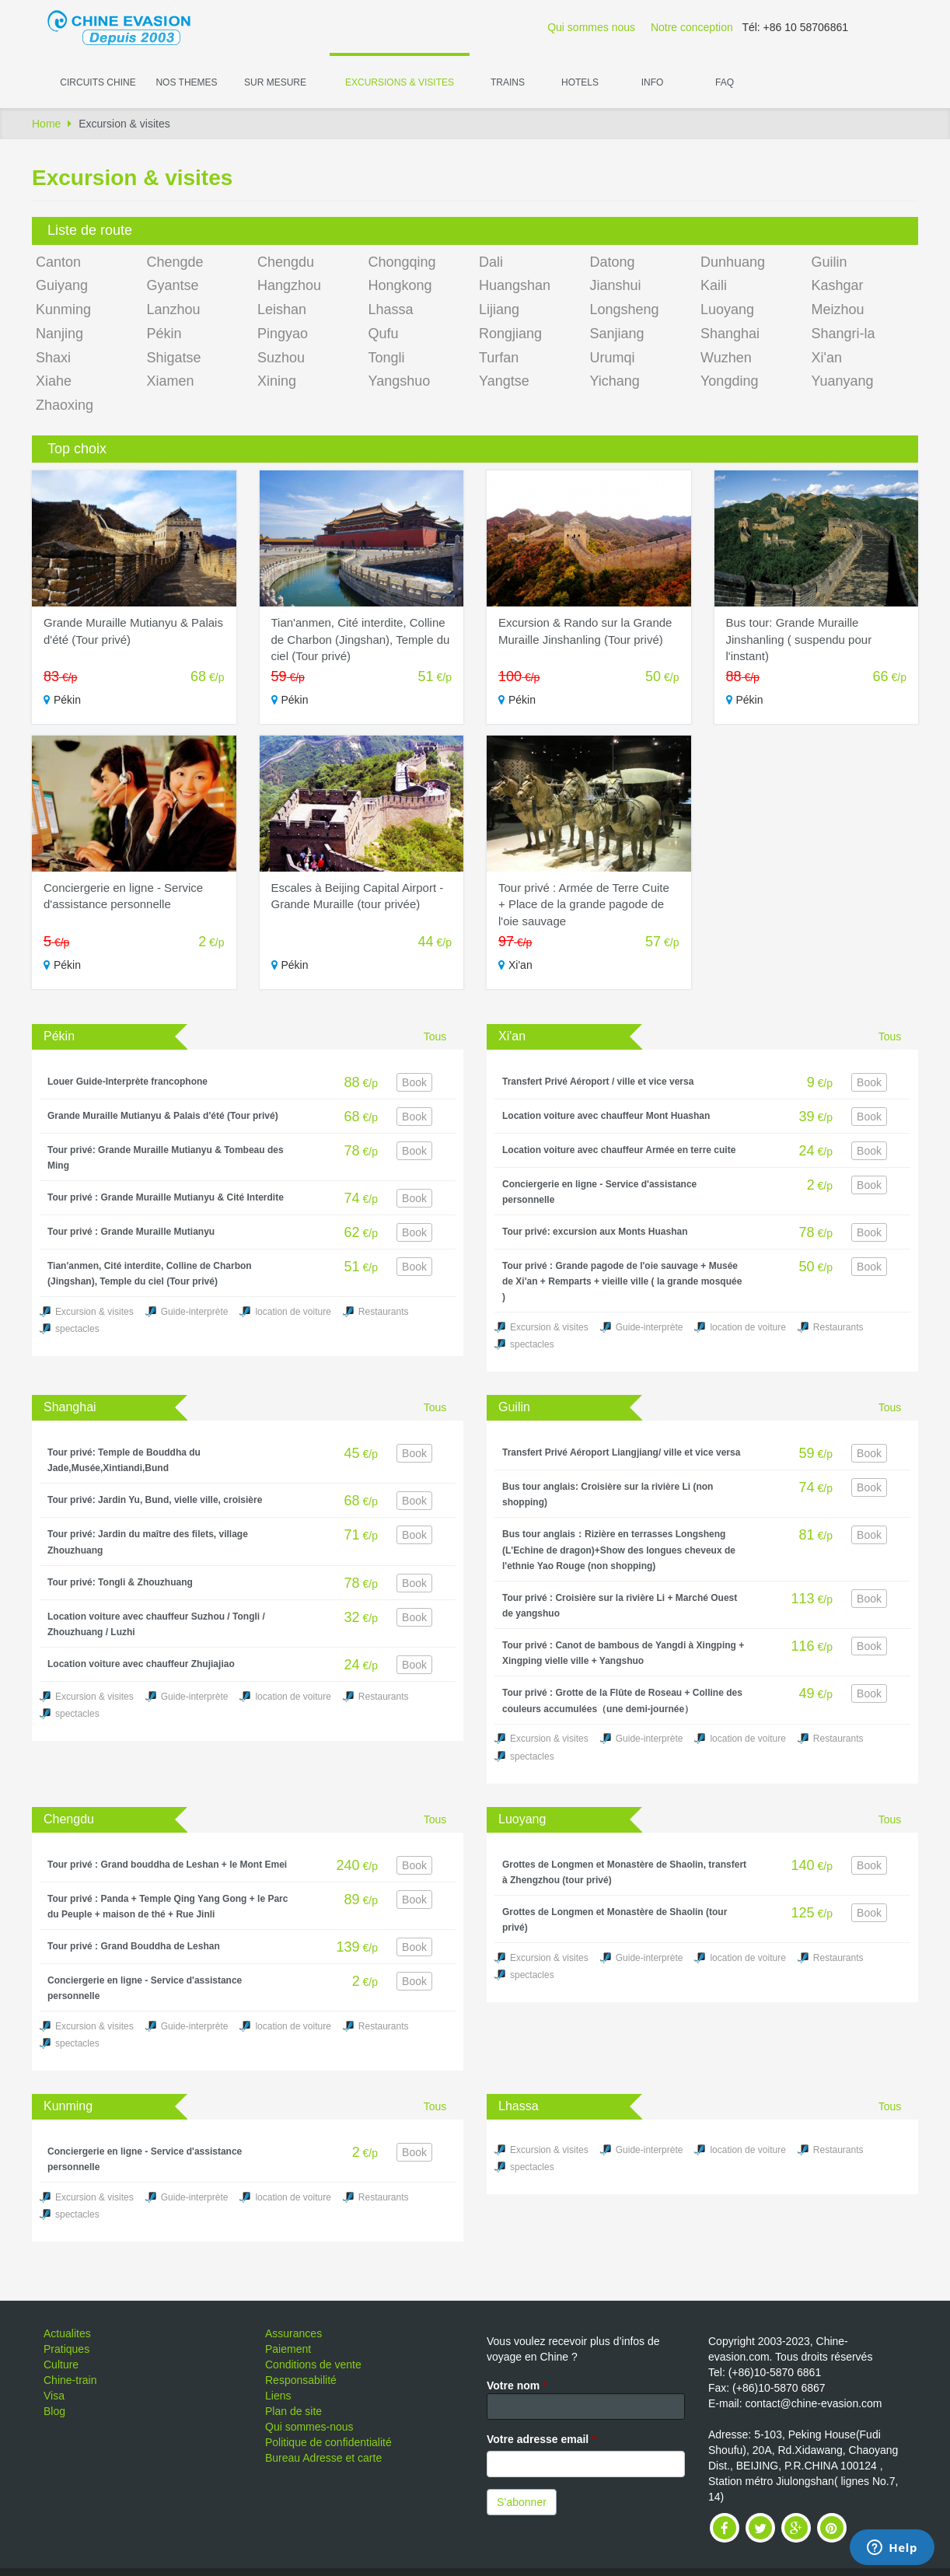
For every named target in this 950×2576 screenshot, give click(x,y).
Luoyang (727, 309)
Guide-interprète (195, 1311)
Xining (276, 381)
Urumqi (612, 357)
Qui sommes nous (591, 27)
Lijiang (499, 309)
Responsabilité (301, 2380)
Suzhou (281, 357)
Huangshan (514, 285)
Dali (491, 262)
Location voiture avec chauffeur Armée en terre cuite (618, 1150)
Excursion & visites (94, 1311)
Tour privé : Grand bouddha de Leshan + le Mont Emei (167, 1864)
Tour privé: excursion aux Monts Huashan (595, 1231)
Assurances (293, 2333)
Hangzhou (289, 285)
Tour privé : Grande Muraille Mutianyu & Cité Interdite (165, 1197)
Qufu (383, 333)
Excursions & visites (399, 82)
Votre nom (517, 2385)
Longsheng (624, 309)
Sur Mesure (275, 82)
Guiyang (62, 285)
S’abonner (522, 2502)
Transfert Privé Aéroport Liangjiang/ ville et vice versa (621, 1452)
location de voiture (292, 1311)
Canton (58, 262)
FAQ (724, 82)
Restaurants (383, 1311)
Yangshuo (399, 381)
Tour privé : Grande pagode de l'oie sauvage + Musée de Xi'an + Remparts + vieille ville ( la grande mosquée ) (622, 1281)
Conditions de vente (313, 2364)
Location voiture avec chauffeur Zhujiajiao (141, 1663)
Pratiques (66, 2349)
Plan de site (293, 2411)
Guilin (829, 262)
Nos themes (186, 82)
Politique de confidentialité (328, 2442)
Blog (54, 2411)
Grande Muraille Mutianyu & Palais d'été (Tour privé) (162, 1115)
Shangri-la (843, 333)
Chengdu (285, 262)
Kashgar (838, 285)
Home (46, 123)
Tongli (386, 357)
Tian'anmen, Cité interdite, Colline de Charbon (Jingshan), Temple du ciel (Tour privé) (360, 639)
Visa (54, 2395)
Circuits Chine (97, 82)
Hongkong (400, 285)
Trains (508, 82)
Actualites (67, 2333)
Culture (61, 2364)
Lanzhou (174, 309)
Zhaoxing (64, 405)
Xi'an (827, 357)
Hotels (580, 82)
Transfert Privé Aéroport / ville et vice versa (597, 1081)
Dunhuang (732, 262)
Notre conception (692, 27)
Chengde (175, 262)
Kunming (63, 309)
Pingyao (282, 333)
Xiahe (54, 381)
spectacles (77, 1328)
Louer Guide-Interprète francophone (127, 1081)
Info (652, 82)
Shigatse (174, 357)
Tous (435, 1036)
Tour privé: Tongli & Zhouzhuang (120, 1582)
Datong (612, 262)
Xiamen (170, 381)
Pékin (164, 333)
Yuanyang (843, 381)
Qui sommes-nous (309, 2426)
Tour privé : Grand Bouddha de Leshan (133, 1946)
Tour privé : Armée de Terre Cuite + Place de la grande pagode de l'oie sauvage (583, 904)
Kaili (713, 285)
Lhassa (391, 309)
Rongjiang (510, 333)
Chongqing (402, 262)
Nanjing (59, 333)
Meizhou (838, 309)
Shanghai (730, 333)
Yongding (729, 381)
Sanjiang (617, 333)
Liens (278, 2395)
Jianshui (615, 285)
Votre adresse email (541, 2439)
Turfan (499, 357)
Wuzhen (726, 357)
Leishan (281, 309)
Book (414, 1082)
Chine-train (70, 2380)
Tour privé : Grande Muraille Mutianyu (131, 1231)
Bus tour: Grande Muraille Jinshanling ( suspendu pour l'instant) (799, 639)
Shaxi (53, 357)
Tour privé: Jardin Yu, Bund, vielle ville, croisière (154, 1499)
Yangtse (504, 381)
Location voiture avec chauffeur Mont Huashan (606, 1115)
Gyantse (173, 285)
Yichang (615, 381)
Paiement (288, 2349)
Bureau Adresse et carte (323, 2458)
